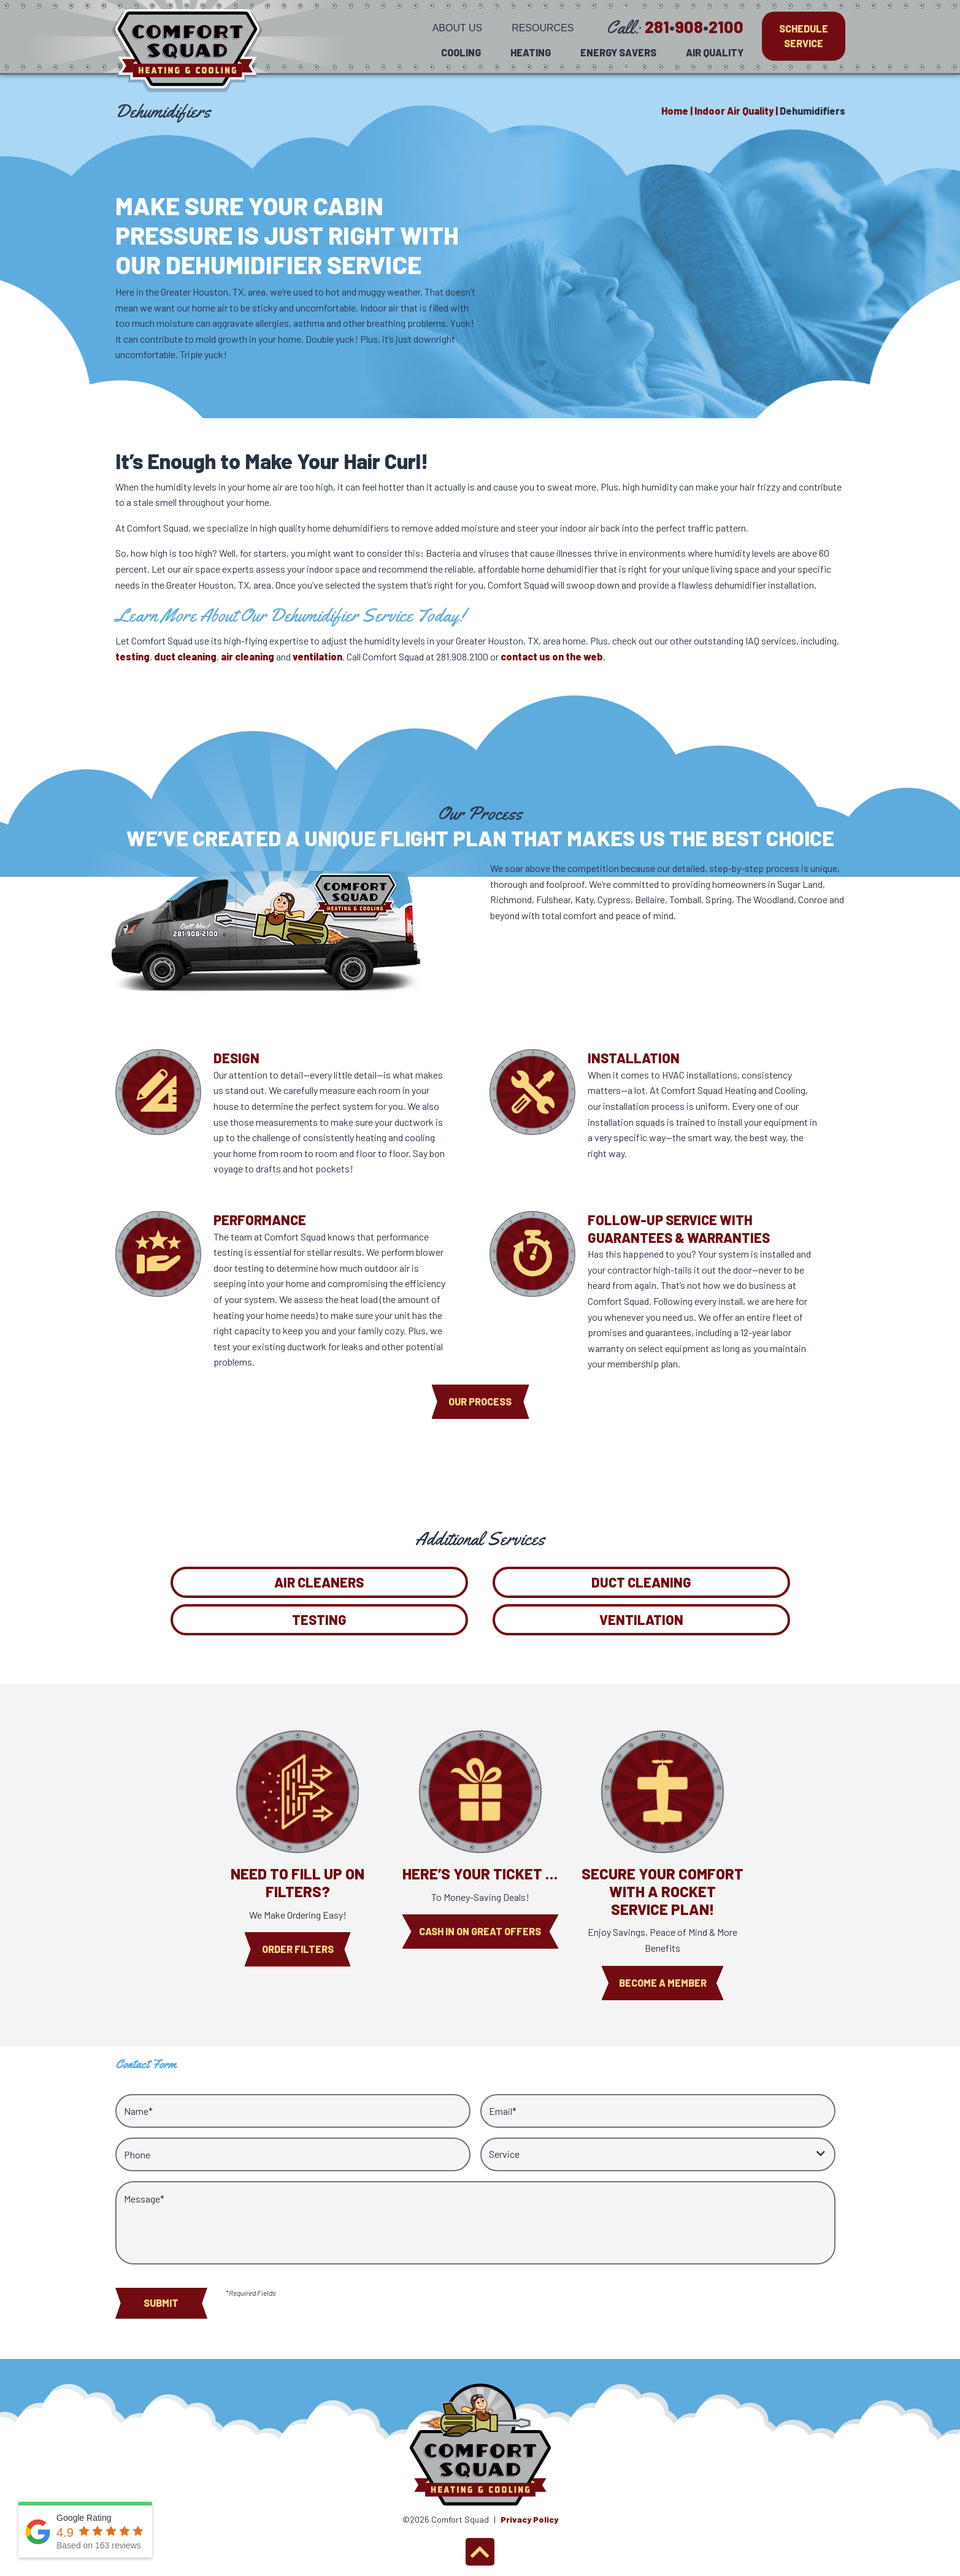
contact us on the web (552, 656)
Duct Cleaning (641, 1582)
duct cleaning (185, 656)
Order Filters (298, 1949)
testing (132, 656)
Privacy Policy (529, 2519)
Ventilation (641, 1619)
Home (674, 111)
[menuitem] (457, 26)
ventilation (317, 656)
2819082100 (694, 26)
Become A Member (663, 1983)
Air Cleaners (319, 1582)
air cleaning (247, 656)
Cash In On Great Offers (480, 1931)
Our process (480, 1401)
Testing (319, 1619)
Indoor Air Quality (734, 111)
